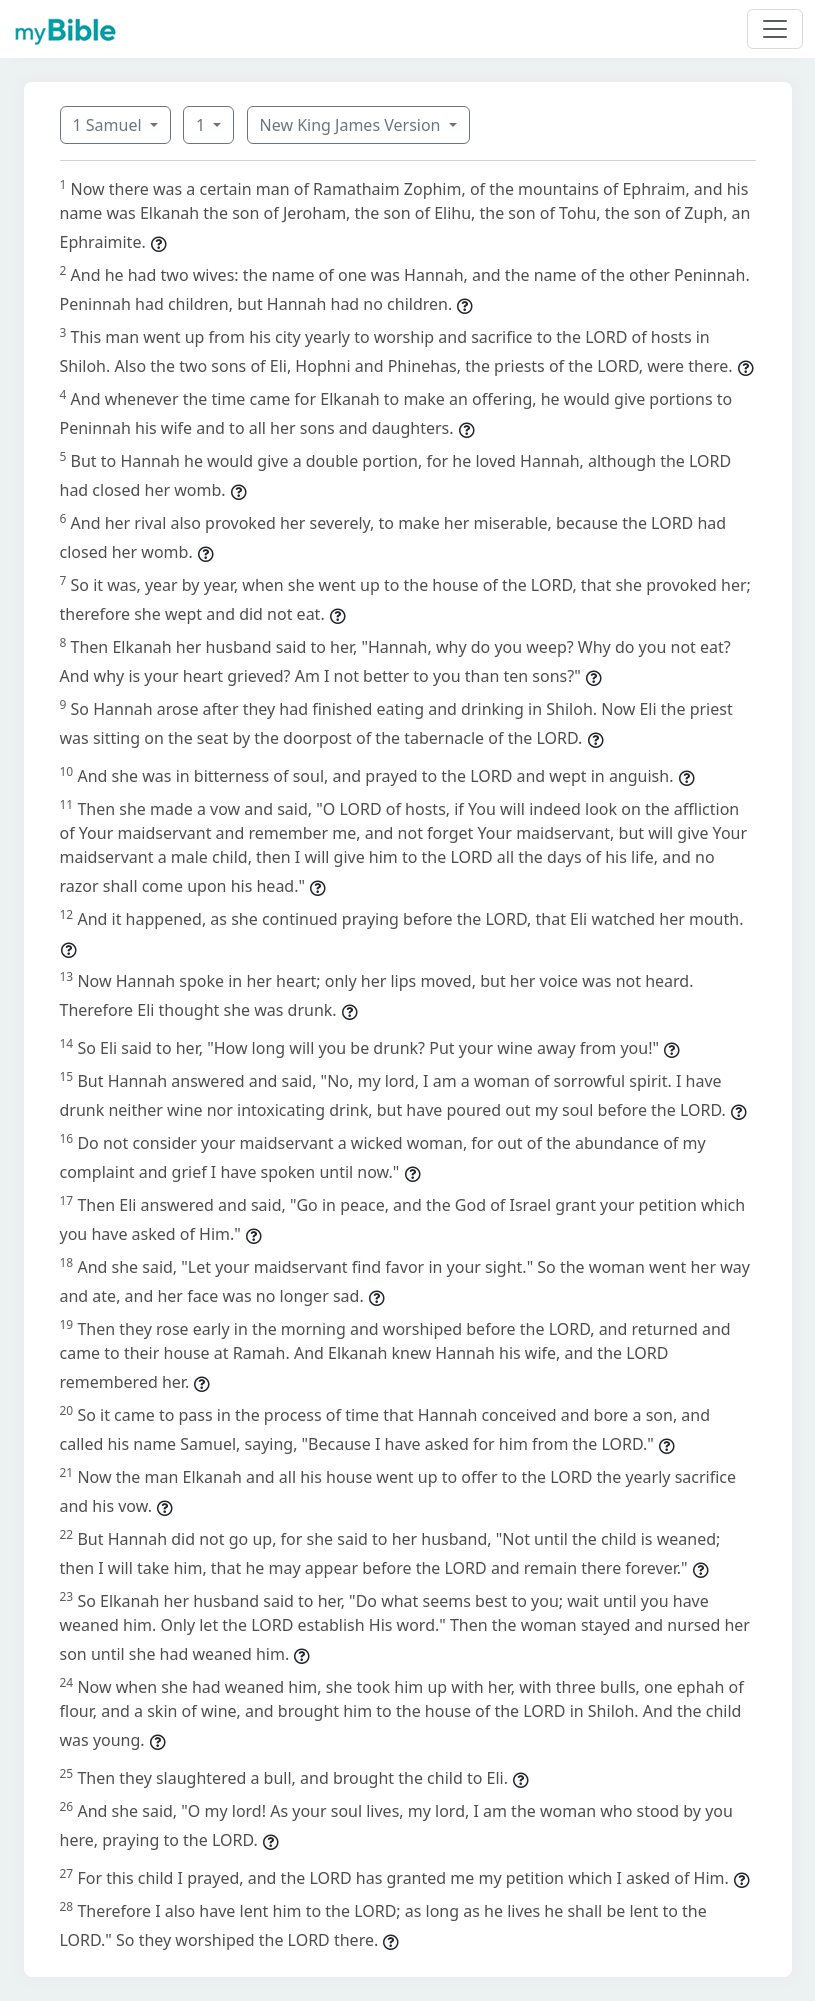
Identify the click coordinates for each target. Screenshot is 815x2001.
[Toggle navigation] (775, 29)
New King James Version (352, 125)
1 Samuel (109, 125)
